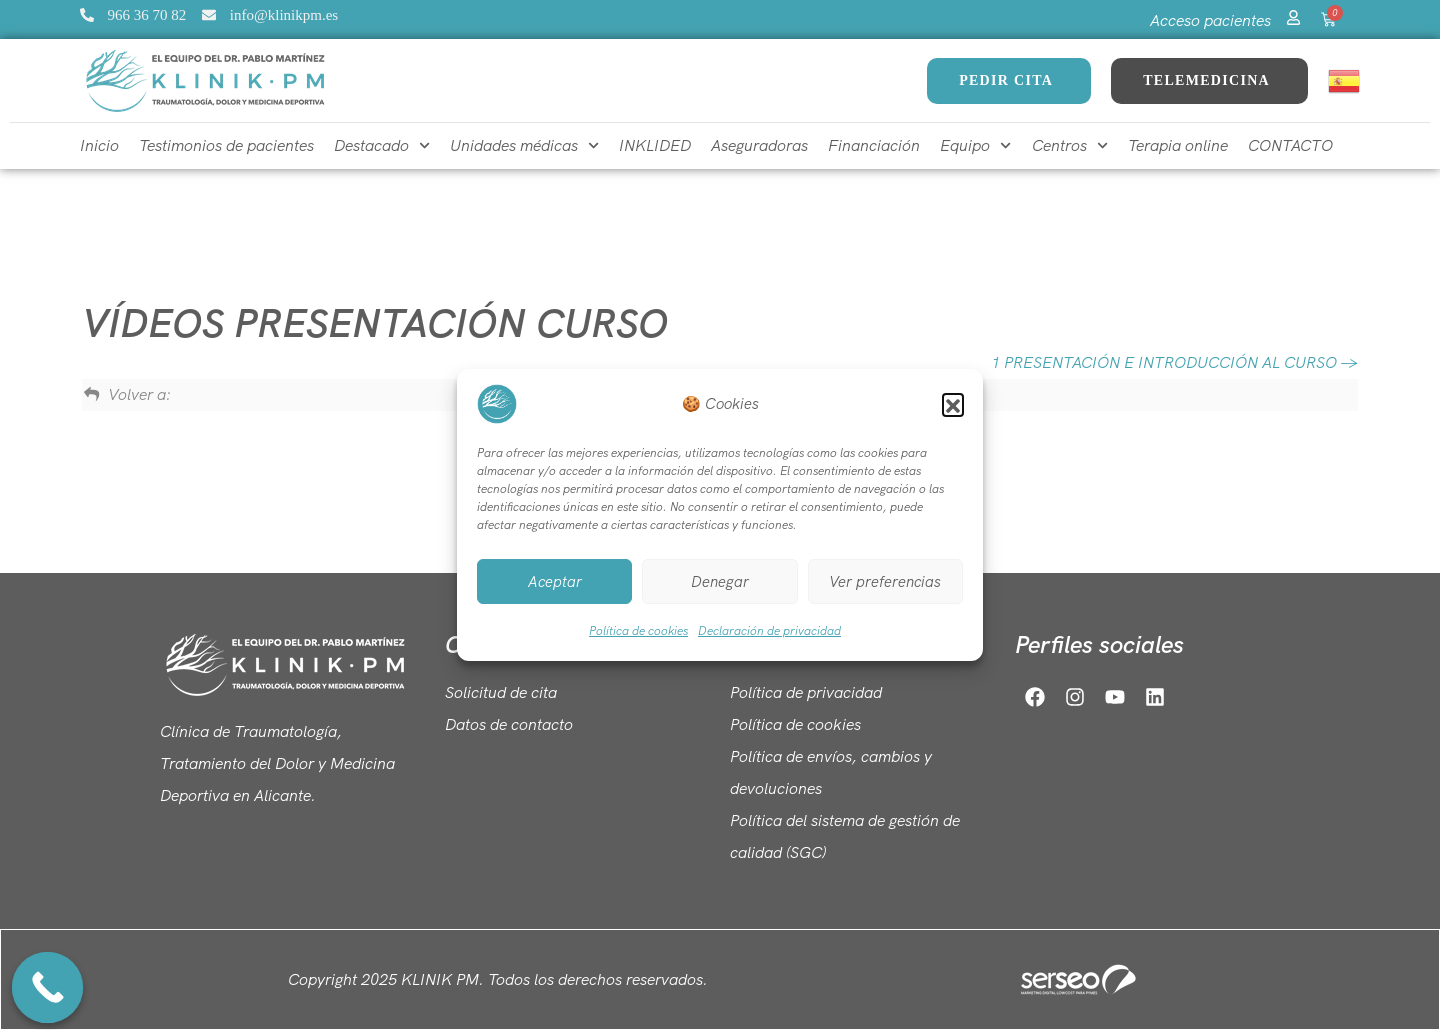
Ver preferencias (885, 582)
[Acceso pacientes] (1293, 15)
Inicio (99, 145)
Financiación (874, 145)
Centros (1070, 145)
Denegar (720, 582)
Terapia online (1178, 145)
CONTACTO (1290, 145)
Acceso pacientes (1210, 20)
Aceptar (555, 582)
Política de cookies (638, 631)
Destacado (382, 145)
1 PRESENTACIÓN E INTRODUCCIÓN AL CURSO (1174, 362)
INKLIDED (655, 145)
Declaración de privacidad (769, 631)
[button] (953, 404)
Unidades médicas (524, 145)
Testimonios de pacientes (226, 145)
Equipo (975, 145)
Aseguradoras (759, 145)
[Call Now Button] (48, 988)
